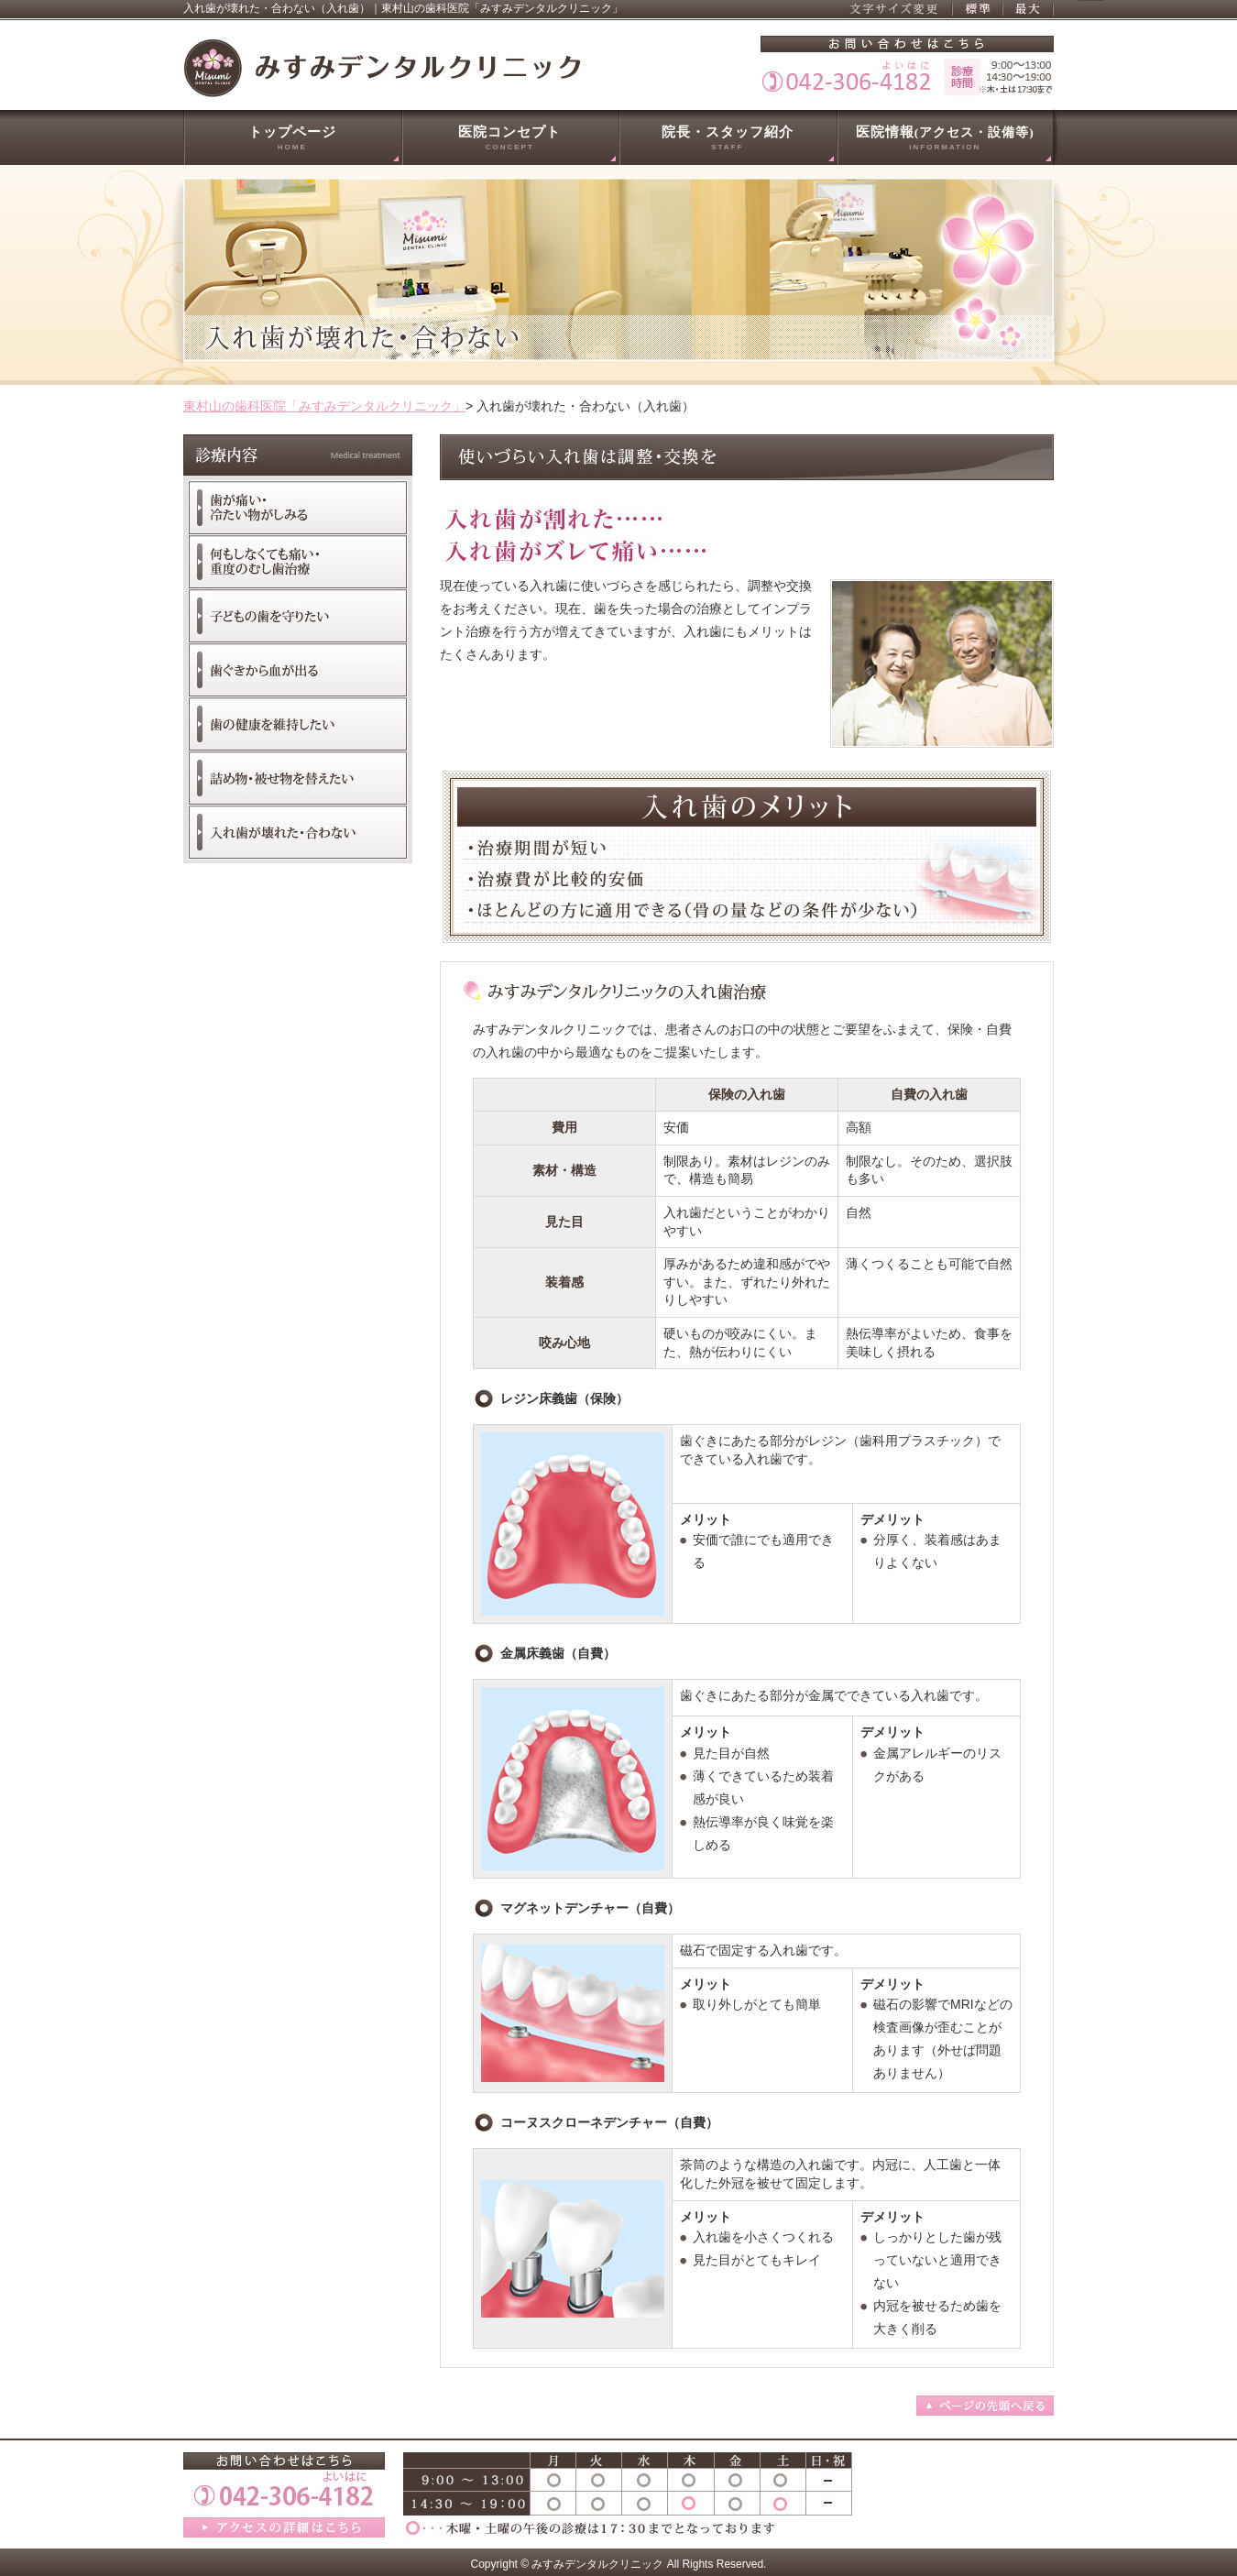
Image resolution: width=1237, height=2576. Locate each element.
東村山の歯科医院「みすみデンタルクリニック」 (324, 406)
